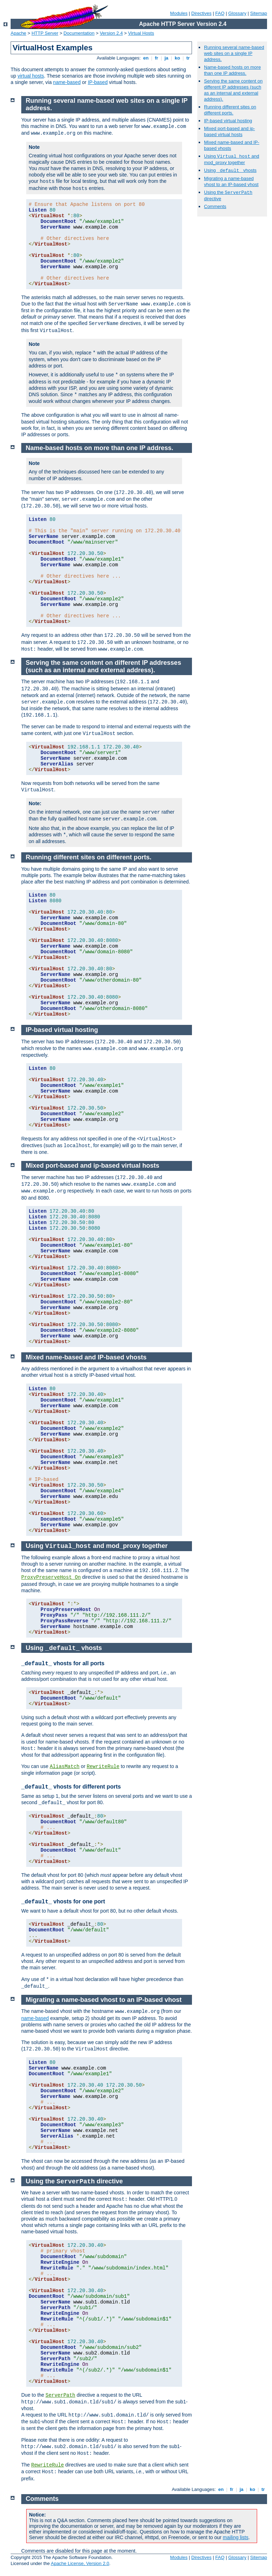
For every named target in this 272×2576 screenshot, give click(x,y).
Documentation (78, 33)
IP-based (98, 82)
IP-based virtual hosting (228, 120)
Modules (178, 13)
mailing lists (235, 2537)
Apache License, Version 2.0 (80, 2563)
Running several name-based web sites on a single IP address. (234, 53)
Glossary (237, 13)
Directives (201, 13)
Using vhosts (230, 170)
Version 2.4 (111, 33)
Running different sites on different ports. (230, 110)
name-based (67, 82)
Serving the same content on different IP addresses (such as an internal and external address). (233, 90)
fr (157, 58)
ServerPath (60, 2395)
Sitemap (258, 13)
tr (188, 58)
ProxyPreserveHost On (51, 1577)
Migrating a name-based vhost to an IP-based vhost (231, 181)
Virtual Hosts (141, 33)
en (146, 58)
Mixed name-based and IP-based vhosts (86, 1357)
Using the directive (74, 2181)
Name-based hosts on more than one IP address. (232, 70)
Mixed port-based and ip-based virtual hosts (229, 131)
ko (177, 58)
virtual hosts (30, 76)
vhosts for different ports (71, 1787)
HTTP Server (45, 33)
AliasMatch (64, 1766)
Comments (215, 206)
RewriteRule (103, 1766)
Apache (18, 33)
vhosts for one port (63, 1901)
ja (166, 58)
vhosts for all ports (62, 1663)
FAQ (220, 13)
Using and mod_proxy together (97, 1545)
